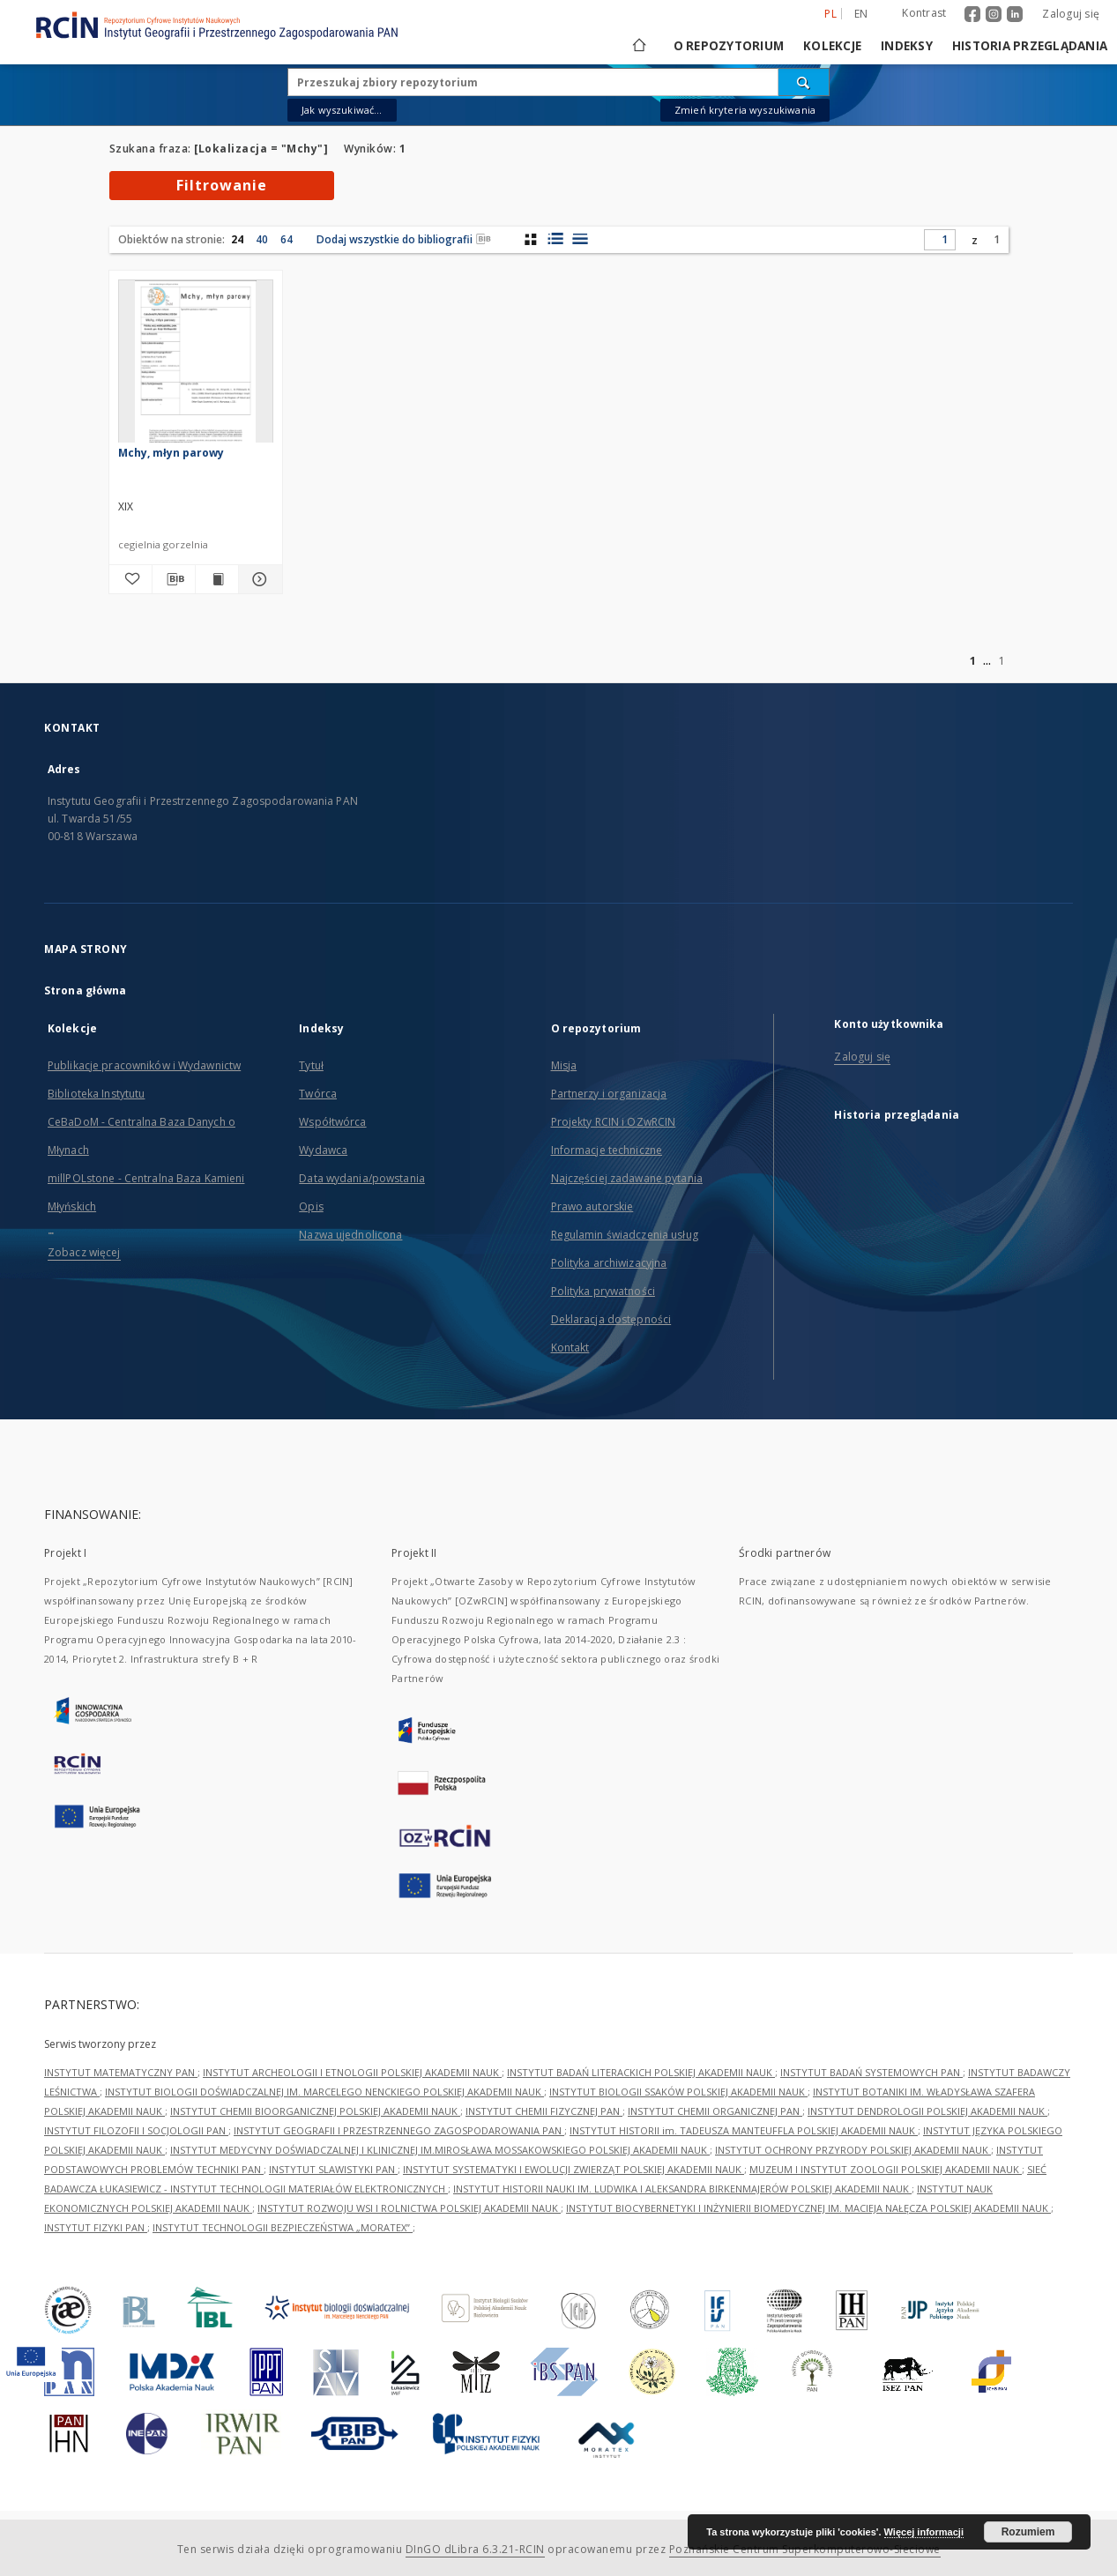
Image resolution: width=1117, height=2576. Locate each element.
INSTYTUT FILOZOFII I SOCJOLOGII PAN (136, 2130)
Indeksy (907, 46)
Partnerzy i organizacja (609, 1093)
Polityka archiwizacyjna (609, 1262)
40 (262, 239)
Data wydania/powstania (362, 1178)
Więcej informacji (924, 2532)
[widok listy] (579, 239)
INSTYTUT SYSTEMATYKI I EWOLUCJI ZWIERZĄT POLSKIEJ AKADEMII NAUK (573, 2169)
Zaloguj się (1070, 13)
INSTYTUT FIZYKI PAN (95, 2227)
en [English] (861, 13)
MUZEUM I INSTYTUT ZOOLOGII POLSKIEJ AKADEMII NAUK (885, 2169)
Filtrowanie (221, 185)
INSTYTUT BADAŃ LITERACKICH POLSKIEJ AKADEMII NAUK (641, 2072)
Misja (564, 1065)
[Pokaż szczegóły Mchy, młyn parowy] (257, 579)
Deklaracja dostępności (611, 1319)
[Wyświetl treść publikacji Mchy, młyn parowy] (217, 579)
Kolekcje (832, 46)
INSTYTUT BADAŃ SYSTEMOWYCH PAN (871, 2072)
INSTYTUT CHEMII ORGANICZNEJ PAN (715, 2111)
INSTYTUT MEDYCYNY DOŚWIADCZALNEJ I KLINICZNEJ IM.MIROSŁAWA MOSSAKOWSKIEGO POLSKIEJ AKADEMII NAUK (440, 2149)
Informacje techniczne (607, 1150)
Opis (311, 1206)
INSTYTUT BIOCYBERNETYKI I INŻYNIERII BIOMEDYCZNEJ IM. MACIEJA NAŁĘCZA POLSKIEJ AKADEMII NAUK (808, 2208)
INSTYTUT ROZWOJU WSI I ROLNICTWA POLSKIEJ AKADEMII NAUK (409, 2208)
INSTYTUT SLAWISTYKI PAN (333, 2169)
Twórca (318, 1093)
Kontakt (570, 1347)
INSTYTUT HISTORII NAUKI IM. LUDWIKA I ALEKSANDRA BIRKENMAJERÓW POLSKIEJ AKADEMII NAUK (682, 2188)
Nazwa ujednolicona (350, 1234)
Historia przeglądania (1029, 46)
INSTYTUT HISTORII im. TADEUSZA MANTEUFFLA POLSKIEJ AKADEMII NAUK (744, 2130)
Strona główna (85, 990)
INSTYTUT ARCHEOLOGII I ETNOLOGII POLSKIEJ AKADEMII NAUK (352, 2072)
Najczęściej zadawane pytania (627, 1178)
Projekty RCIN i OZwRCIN (613, 1121)
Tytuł (311, 1065)
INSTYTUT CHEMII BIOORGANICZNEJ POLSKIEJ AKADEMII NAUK (315, 2111)
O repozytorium (729, 46)
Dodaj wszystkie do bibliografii (403, 239)
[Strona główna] (638, 46)
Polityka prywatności (603, 1291)
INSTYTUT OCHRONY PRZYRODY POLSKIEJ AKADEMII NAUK (853, 2149)
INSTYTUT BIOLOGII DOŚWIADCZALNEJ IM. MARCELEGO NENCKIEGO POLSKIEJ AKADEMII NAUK (324, 2091)
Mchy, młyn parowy (171, 452)
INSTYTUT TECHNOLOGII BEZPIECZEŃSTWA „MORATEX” (283, 2227)
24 (237, 239)
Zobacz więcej (84, 1252)
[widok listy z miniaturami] (555, 239)
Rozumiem (1028, 2532)
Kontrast (924, 12)
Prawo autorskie (592, 1206)
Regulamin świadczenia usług (624, 1234)
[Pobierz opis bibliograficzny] (174, 579)
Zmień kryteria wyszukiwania (744, 109)
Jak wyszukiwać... (342, 109)
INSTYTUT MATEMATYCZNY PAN (120, 2072)
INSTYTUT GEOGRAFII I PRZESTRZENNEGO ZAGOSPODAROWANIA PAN (399, 2130)
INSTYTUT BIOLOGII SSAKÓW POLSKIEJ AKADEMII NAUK (678, 2091)
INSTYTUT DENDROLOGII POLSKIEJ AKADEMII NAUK (927, 2111)
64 (286, 239)
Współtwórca (332, 1121)
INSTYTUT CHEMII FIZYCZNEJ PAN (543, 2111)
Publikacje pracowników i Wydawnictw (144, 1065)
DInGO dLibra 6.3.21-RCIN (475, 2549)
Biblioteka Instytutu (96, 1093)
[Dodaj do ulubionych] (130, 579)
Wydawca (323, 1150)
